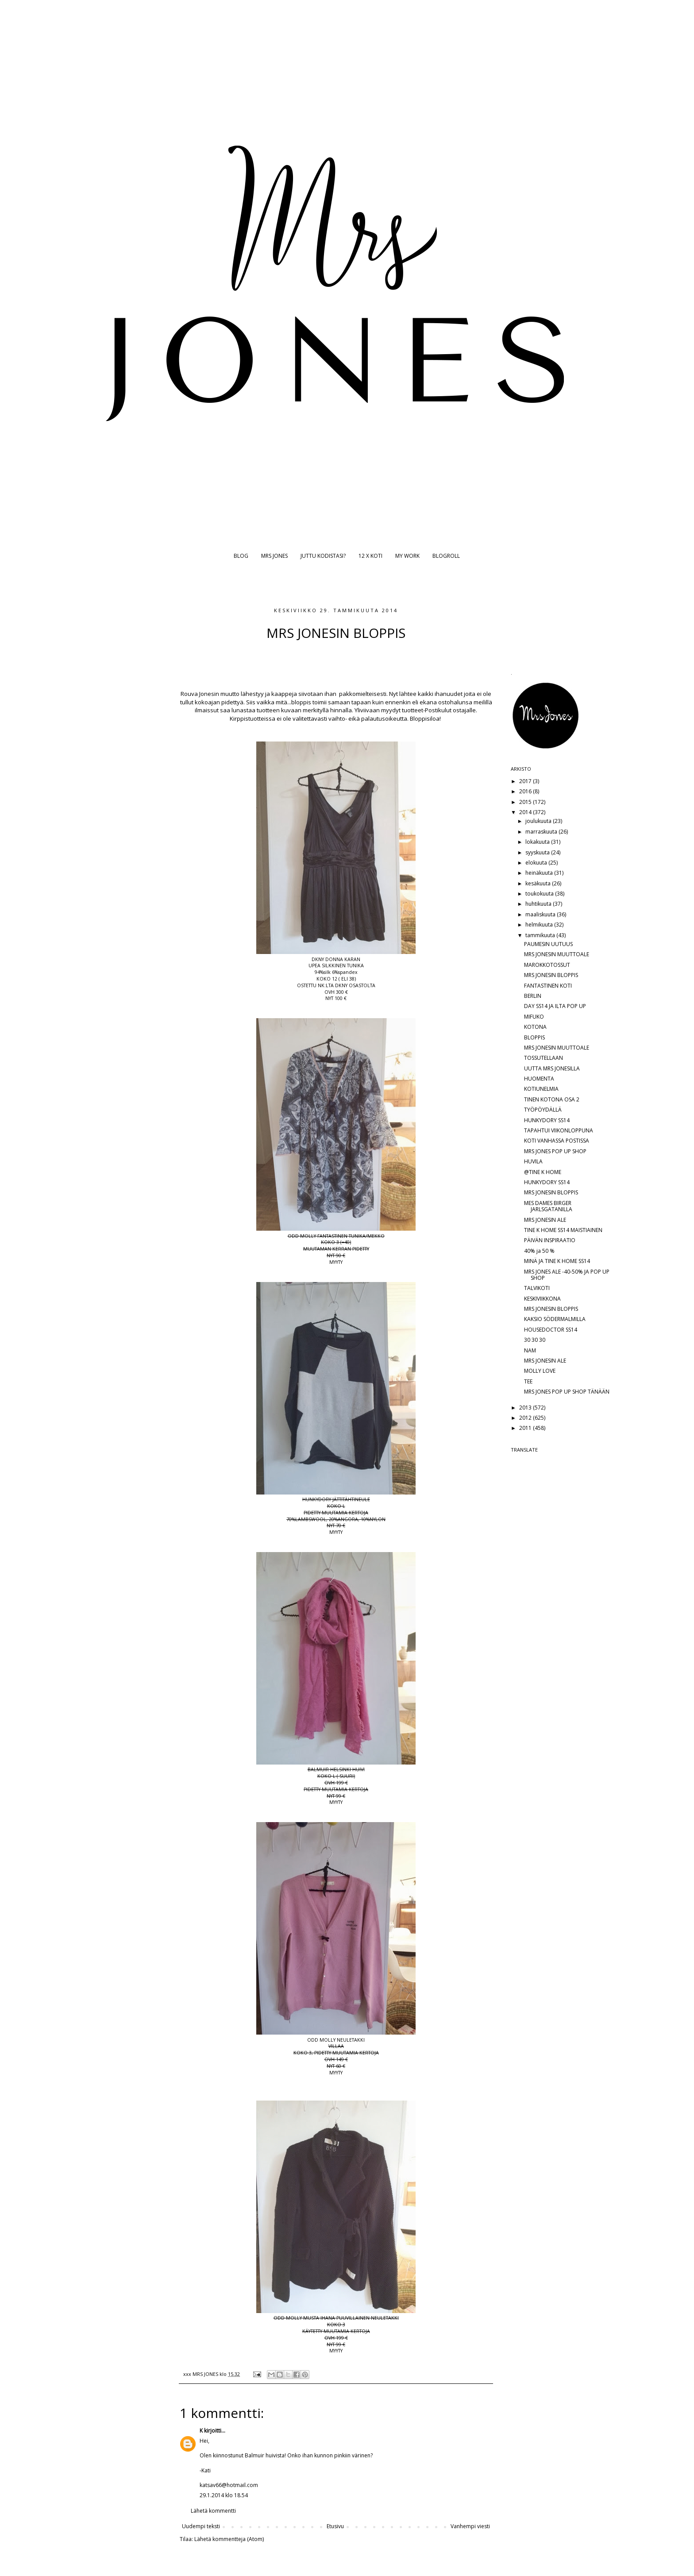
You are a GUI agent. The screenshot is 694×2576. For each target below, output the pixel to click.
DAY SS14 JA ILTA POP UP (555, 1006)
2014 (526, 812)
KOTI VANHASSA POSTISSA (556, 1140)
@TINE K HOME (542, 1172)
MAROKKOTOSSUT (547, 965)
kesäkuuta (538, 883)
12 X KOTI (370, 556)
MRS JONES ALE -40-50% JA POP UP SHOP (566, 1275)
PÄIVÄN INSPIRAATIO (549, 1240)
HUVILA (533, 1161)
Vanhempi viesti (470, 2526)
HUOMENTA (539, 1078)
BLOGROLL (446, 556)
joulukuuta (539, 821)
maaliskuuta (541, 914)
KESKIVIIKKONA (542, 1298)
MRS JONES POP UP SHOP (555, 1151)
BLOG (241, 556)
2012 (526, 1417)
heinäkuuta (539, 873)
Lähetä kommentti (213, 2510)
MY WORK (407, 556)
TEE (528, 1381)
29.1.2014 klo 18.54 (224, 2495)
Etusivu (335, 2526)
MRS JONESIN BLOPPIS (551, 975)
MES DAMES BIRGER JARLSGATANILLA (548, 1206)
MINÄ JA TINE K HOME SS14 (557, 1261)
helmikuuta (539, 924)
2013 (526, 1407)
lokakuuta (538, 842)
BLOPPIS (534, 1037)
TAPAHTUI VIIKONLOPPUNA (558, 1130)
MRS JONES (274, 556)
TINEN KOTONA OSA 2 (551, 1099)
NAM (530, 1350)
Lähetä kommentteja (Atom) (229, 2539)
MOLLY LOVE (539, 1371)
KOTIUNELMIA (541, 1089)
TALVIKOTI (537, 1288)
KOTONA (535, 1027)
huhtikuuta (539, 904)
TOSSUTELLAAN (543, 1058)
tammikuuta (540, 935)
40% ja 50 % (539, 1251)
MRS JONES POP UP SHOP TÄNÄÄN (566, 1391)
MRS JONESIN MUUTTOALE (556, 954)
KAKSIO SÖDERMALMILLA (555, 1319)
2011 (526, 1428)
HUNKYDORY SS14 (547, 1120)
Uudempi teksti (201, 2526)
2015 (526, 802)
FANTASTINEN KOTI (548, 985)
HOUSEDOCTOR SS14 (550, 1329)
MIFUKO (534, 1016)
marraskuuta (542, 831)
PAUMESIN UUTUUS (548, 944)
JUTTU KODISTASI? (323, 556)
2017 (526, 781)
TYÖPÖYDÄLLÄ (543, 1109)
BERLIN (532, 996)
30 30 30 (534, 1340)
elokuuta (536, 862)
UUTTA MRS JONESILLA (552, 1068)
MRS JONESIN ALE (545, 1220)
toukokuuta (540, 893)
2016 (526, 791)
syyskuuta (538, 852)
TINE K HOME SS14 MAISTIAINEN (563, 1230)
